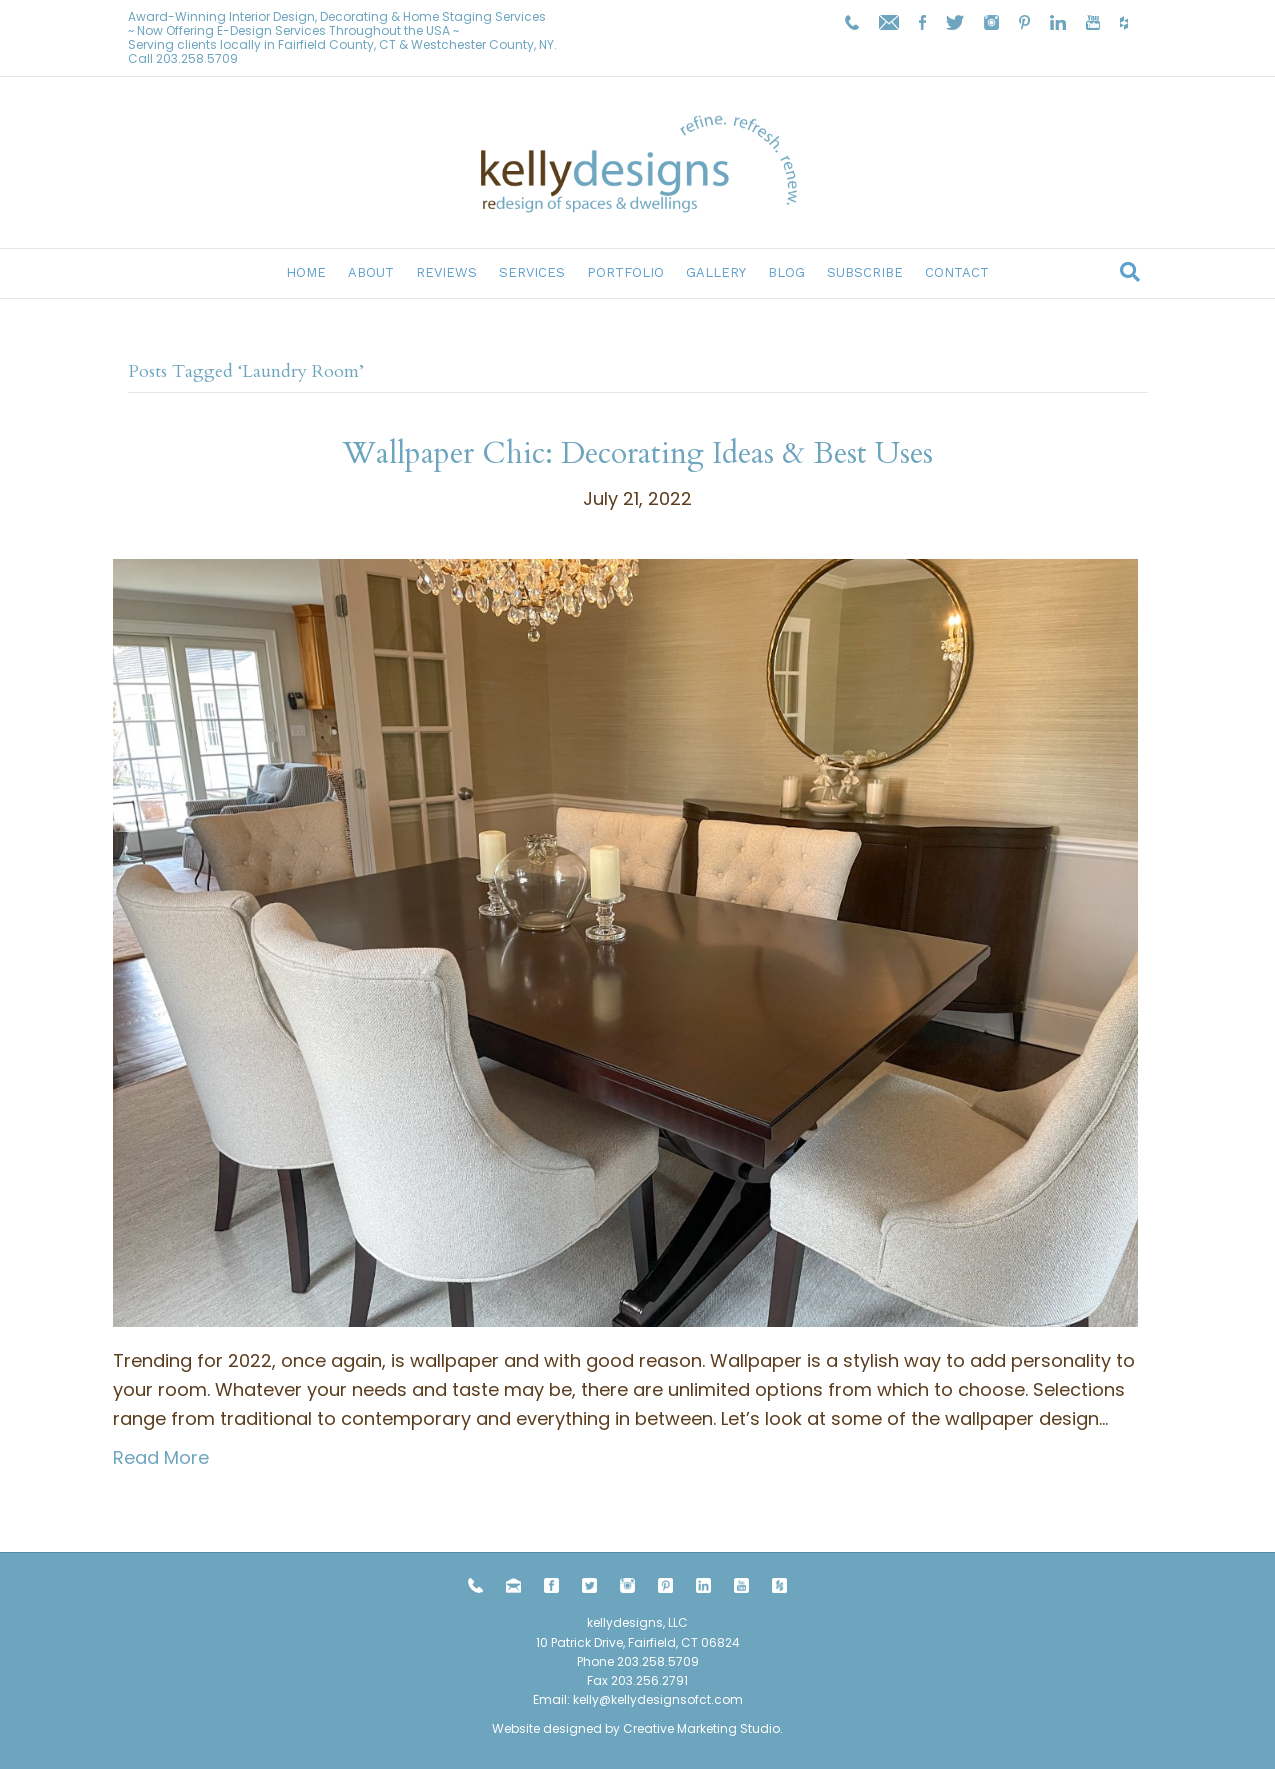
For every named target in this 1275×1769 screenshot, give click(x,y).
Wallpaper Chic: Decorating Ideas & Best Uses (638, 453)
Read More (161, 1457)
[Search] (1130, 272)
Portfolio (625, 272)
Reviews (446, 272)
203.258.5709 (197, 58)
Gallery (716, 272)
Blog (786, 272)
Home (306, 272)
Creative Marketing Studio (701, 1728)
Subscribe (865, 272)
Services (532, 272)
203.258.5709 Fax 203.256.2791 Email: (616, 1680)
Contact (957, 272)
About (371, 272)
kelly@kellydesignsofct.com (658, 1699)
